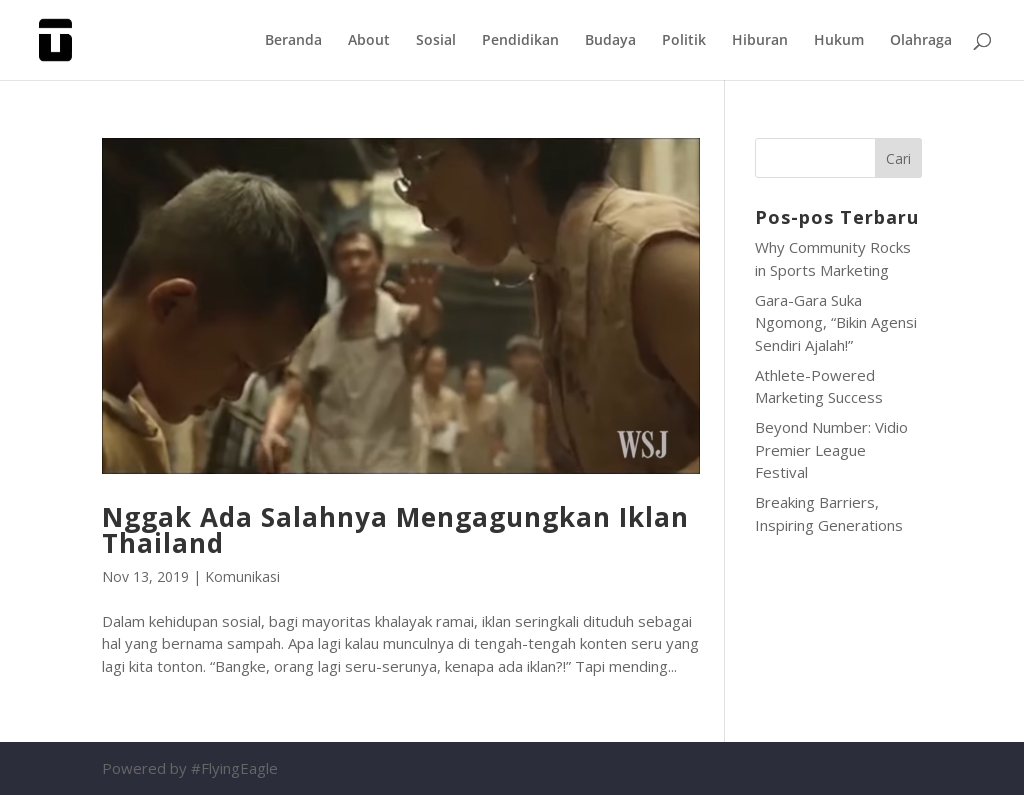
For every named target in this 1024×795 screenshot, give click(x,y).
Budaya (610, 41)
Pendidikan (520, 41)
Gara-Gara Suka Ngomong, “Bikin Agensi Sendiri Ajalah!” (836, 322)
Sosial (436, 41)
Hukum (839, 41)
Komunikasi (242, 576)
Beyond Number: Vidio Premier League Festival (831, 449)
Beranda (293, 41)
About (369, 41)
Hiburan (760, 41)
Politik (684, 41)
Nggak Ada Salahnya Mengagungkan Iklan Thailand (395, 530)
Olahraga (921, 41)
